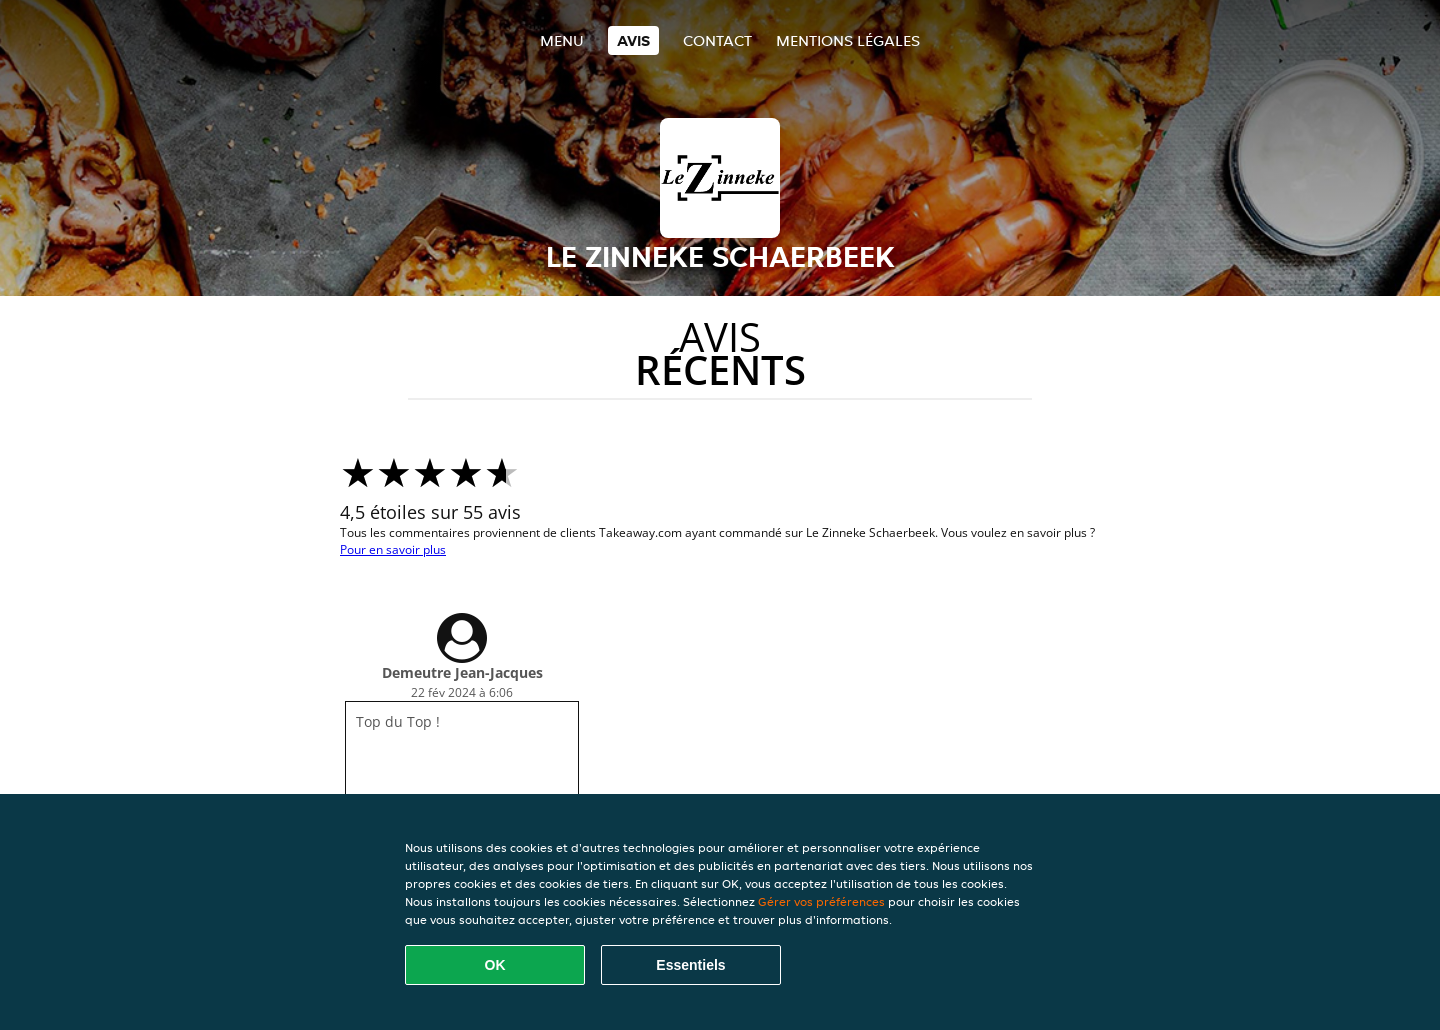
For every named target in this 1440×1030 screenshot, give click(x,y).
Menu (562, 40)
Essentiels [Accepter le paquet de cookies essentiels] (690, 965)
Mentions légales (848, 40)
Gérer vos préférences (821, 901)
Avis (633, 40)
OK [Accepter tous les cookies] (495, 965)
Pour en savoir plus (393, 549)
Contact (717, 40)
